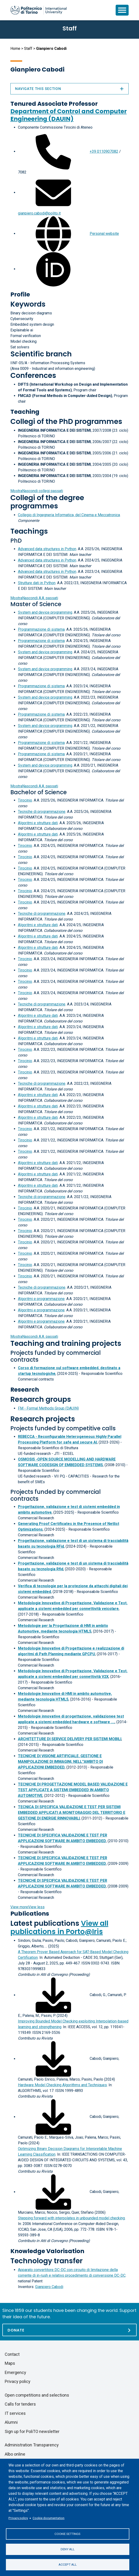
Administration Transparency (32, 2444)
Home (15, 48)
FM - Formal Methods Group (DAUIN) (48, 1408)
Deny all (68, 2549)
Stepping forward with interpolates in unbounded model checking (71, 2218)
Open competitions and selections (37, 2395)
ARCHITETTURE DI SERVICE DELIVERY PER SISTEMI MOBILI (69, 1739)
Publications (29, 1913)
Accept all (68, 2564)
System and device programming (45, 612)
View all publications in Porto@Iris (59, 1927)
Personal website (104, 233)
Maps (10, 2363)
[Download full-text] (53, 1995)
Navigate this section (69, 89)
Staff (28, 48)
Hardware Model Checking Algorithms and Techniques (62, 2085)
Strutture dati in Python (36, 583)
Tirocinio (25, 800)
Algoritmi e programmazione (41, 1298)
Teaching (24, 412)
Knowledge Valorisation (47, 2251)
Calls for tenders (20, 2404)
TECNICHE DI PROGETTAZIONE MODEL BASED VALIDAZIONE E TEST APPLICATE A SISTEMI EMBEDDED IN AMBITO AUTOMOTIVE (73, 1790)
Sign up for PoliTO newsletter (32, 2431)
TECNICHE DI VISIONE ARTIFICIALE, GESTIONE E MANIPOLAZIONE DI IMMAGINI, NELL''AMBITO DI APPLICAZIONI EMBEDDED (60, 1761)
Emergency (15, 2372)
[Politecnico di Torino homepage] (38, 10)
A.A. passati (34, 598)
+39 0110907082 (104, 151)
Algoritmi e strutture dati (38, 823)
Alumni (11, 2422)
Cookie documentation (48, 2518)
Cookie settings (67, 2534)
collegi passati (36, 491)
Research (24, 1389)
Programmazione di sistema (41, 629)
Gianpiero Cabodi (49, 2287)
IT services (15, 2413)
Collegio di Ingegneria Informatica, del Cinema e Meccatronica (69, 515)
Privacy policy (18, 2518)
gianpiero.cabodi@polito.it (39, 213)
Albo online (15, 2454)
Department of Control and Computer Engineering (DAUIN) (68, 115)
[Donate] (69, 2330)
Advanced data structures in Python (47, 549)
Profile (20, 294)
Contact (12, 2354)
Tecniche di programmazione (41, 811)
